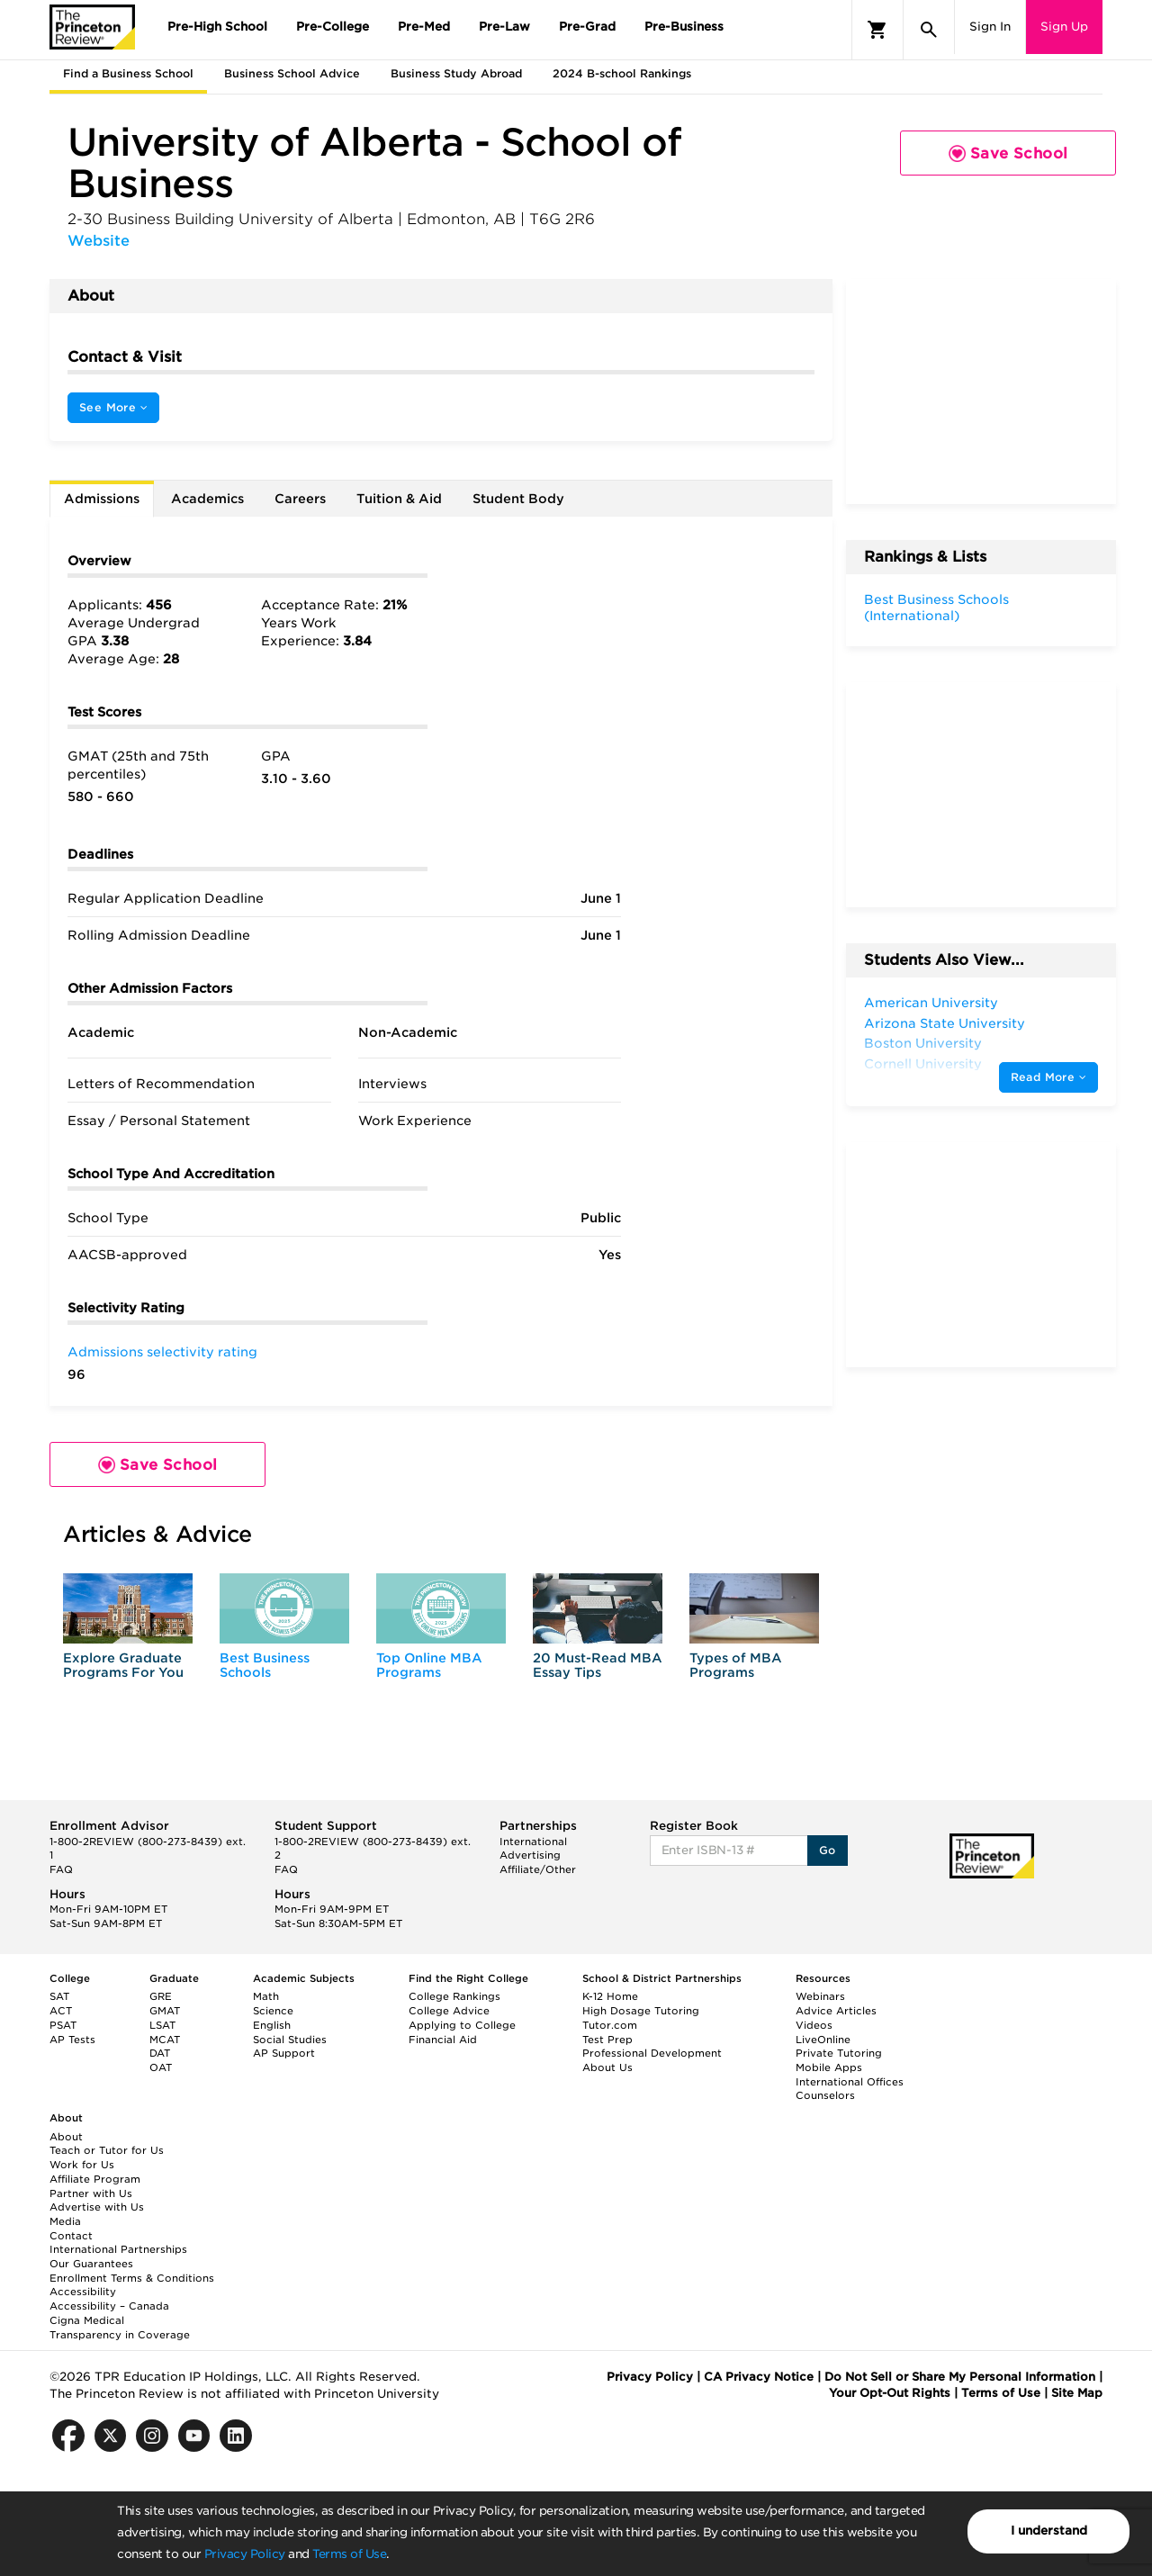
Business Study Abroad (456, 73)
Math (266, 1996)
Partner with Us (91, 2193)
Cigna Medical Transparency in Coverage (120, 2327)
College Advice (449, 2010)
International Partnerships (118, 2249)
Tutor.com (609, 2025)
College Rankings (454, 1996)
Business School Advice (292, 73)
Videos (814, 2025)
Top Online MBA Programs (429, 1665)
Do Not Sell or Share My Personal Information (959, 2376)
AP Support (284, 2053)
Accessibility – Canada (109, 2306)
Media (65, 2221)
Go (827, 1850)
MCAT (164, 2039)
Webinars (820, 1996)
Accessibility (83, 2291)
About (66, 2136)
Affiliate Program (95, 2179)
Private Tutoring (839, 2053)
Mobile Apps (829, 2067)
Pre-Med (424, 26)
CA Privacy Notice (759, 2376)
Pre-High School (217, 26)
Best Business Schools (265, 1665)
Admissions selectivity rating (162, 1352)
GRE (160, 1996)
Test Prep (607, 2039)
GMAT (164, 2010)
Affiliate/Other (538, 1869)
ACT (61, 2010)
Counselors (825, 2095)
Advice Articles (836, 2010)
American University (931, 1002)
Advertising (530, 1855)
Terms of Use (349, 2554)
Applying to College (462, 2025)
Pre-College (332, 26)
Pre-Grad (587, 26)
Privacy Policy (244, 2554)
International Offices (850, 2082)
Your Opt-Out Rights (889, 2393)
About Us (607, 2067)
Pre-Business (684, 26)
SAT (59, 1996)
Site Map (1076, 2393)
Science (273, 2010)
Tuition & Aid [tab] (399, 498)
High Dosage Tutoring (640, 2010)
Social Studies (290, 2039)
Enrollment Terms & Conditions (132, 2278)
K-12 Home (610, 1996)
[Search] (929, 29)
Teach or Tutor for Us (107, 2150)
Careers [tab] (300, 498)
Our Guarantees (91, 2263)
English (272, 2025)
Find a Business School (128, 73)
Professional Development (652, 2053)
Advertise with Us (97, 2207)
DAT (159, 2053)
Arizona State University (944, 1023)
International (533, 1841)
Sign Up (1064, 26)
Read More (1048, 1077)
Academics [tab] (207, 498)
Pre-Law (504, 26)
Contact (71, 2235)
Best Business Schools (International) (936, 607)
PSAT (63, 2025)
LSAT (162, 2025)
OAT (160, 2067)
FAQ (61, 1869)
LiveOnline (823, 2039)
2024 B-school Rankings (622, 73)
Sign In (990, 26)
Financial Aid (443, 2039)
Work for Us (82, 2164)
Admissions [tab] (102, 498)
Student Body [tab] (518, 498)
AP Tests (72, 2039)
